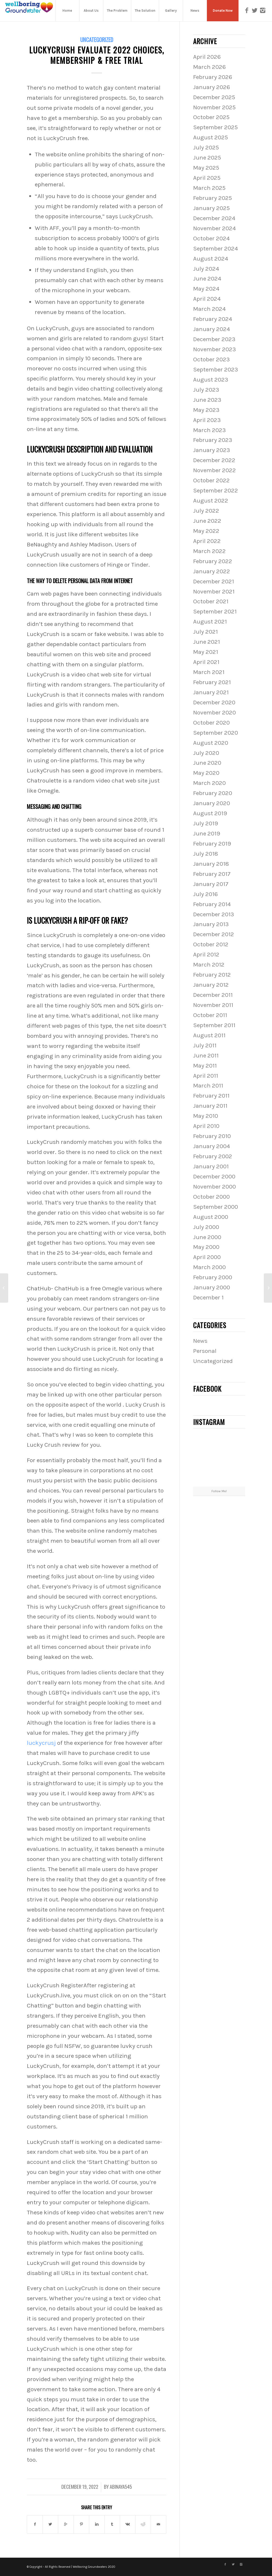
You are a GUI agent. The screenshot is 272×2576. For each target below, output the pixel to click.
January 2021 (211, 692)
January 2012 (211, 984)
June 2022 (207, 520)
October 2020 (211, 722)
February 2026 (212, 77)
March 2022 (209, 551)
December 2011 (213, 994)
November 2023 (214, 349)
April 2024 (207, 298)
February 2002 (212, 1156)
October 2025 (211, 117)
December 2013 (213, 914)
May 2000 (206, 1247)
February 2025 (212, 198)
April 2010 (206, 1126)
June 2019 (206, 833)
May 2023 (206, 409)
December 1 (208, 1297)
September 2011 (214, 1025)
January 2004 (211, 1146)
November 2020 (214, 712)
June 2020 (207, 762)
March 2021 (208, 672)
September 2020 (215, 732)
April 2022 (207, 541)
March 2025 (209, 187)
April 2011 (205, 1075)
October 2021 (210, 601)
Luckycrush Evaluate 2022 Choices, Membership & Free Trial (96, 55)
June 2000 (207, 1237)
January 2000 (211, 1287)
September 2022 (215, 490)
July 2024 (206, 268)
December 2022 (214, 460)
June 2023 (207, 399)
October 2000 (211, 1196)
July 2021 (205, 631)
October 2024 (211, 238)
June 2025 (207, 157)
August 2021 (210, 621)
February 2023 (212, 440)
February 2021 (212, 682)
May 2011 (205, 1065)
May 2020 (206, 772)
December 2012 (213, 934)
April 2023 (207, 420)
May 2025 (206, 167)
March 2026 (209, 66)
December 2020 (214, 702)
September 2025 (215, 127)
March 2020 (209, 783)
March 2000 (209, 1267)
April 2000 (207, 1257)
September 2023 (215, 369)
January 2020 (211, 803)
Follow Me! (219, 1491)
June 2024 (207, 278)
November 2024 (214, 228)
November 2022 (214, 470)
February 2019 (212, 843)
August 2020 (210, 742)
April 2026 (207, 56)
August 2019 (210, 813)
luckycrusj (41, 1742)
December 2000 (214, 1176)
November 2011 (213, 1005)
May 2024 (206, 288)
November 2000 (214, 1186)
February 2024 (212, 319)
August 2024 (210, 258)
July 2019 (205, 823)
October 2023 (211, 359)
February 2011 (211, 1095)
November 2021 (214, 591)
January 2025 (211, 208)
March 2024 (209, 308)
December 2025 (214, 97)
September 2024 (215, 248)
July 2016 (205, 894)
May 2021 (205, 651)
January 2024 (211, 329)
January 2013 (211, 924)
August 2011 (209, 1035)
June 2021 (206, 641)
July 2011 (204, 1045)
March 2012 (208, 964)
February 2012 (212, 974)
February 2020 (212, 793)
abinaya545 (121, 2486)
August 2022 (210, 500)
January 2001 (211, 1166)
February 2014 (212, 904)
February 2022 (212, 561)
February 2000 (212, 1277)
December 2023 (214, 339)
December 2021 (213, 581)
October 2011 (210, 1015)
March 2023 (209, 430)
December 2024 (214, 218)
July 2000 (206, 1227)
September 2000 (215, 1206)
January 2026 (211, 87)
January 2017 (210, 884)
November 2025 (214, 107)
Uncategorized (96, 39)
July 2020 (206, 752)
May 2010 (205, 1115)
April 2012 (206, 954)
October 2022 (211, 480)
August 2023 (210, 379)
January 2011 (210, 1105)
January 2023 (211, 450)
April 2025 (206, 177)
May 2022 (206, 530)
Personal (204, 1350)
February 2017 (212, 873)
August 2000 (210, 1216)
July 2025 (206, 147)
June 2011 (206, 1055)
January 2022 (211, 571)
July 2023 (206, 389)
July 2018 (205, 853)
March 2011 (208, 1085)
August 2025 (210, 137)
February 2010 (212, 1136)
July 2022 (206, 510)
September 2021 (215, 611)
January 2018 (211, 863)
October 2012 (210, 944)
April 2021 (206, 662)
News (200, 1340)
